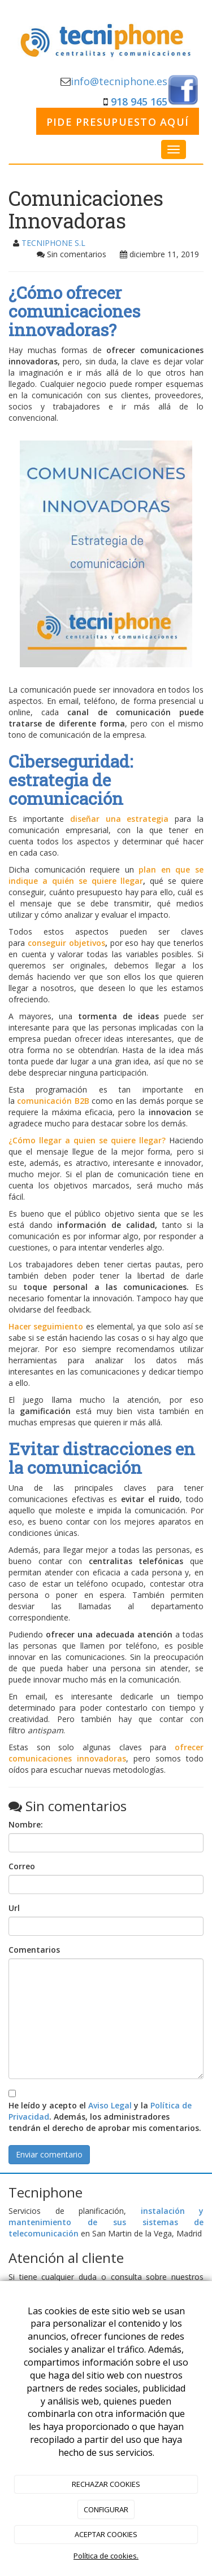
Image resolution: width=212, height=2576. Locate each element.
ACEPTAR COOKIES (106, 2534)
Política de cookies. (106, 2556)
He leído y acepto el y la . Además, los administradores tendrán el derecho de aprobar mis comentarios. (104, 2116)
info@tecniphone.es (119, 81)
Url (14, 1908)
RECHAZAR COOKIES (106, 2484)
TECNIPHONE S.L (53, 242)
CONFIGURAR (106, 2509)
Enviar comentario (49, 2154)
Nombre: (25, 1824)
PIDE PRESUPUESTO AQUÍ (117, 122)
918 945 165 (139, 101)
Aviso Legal (110, 2105)
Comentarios (34, 1949)
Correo (21, 1866)
